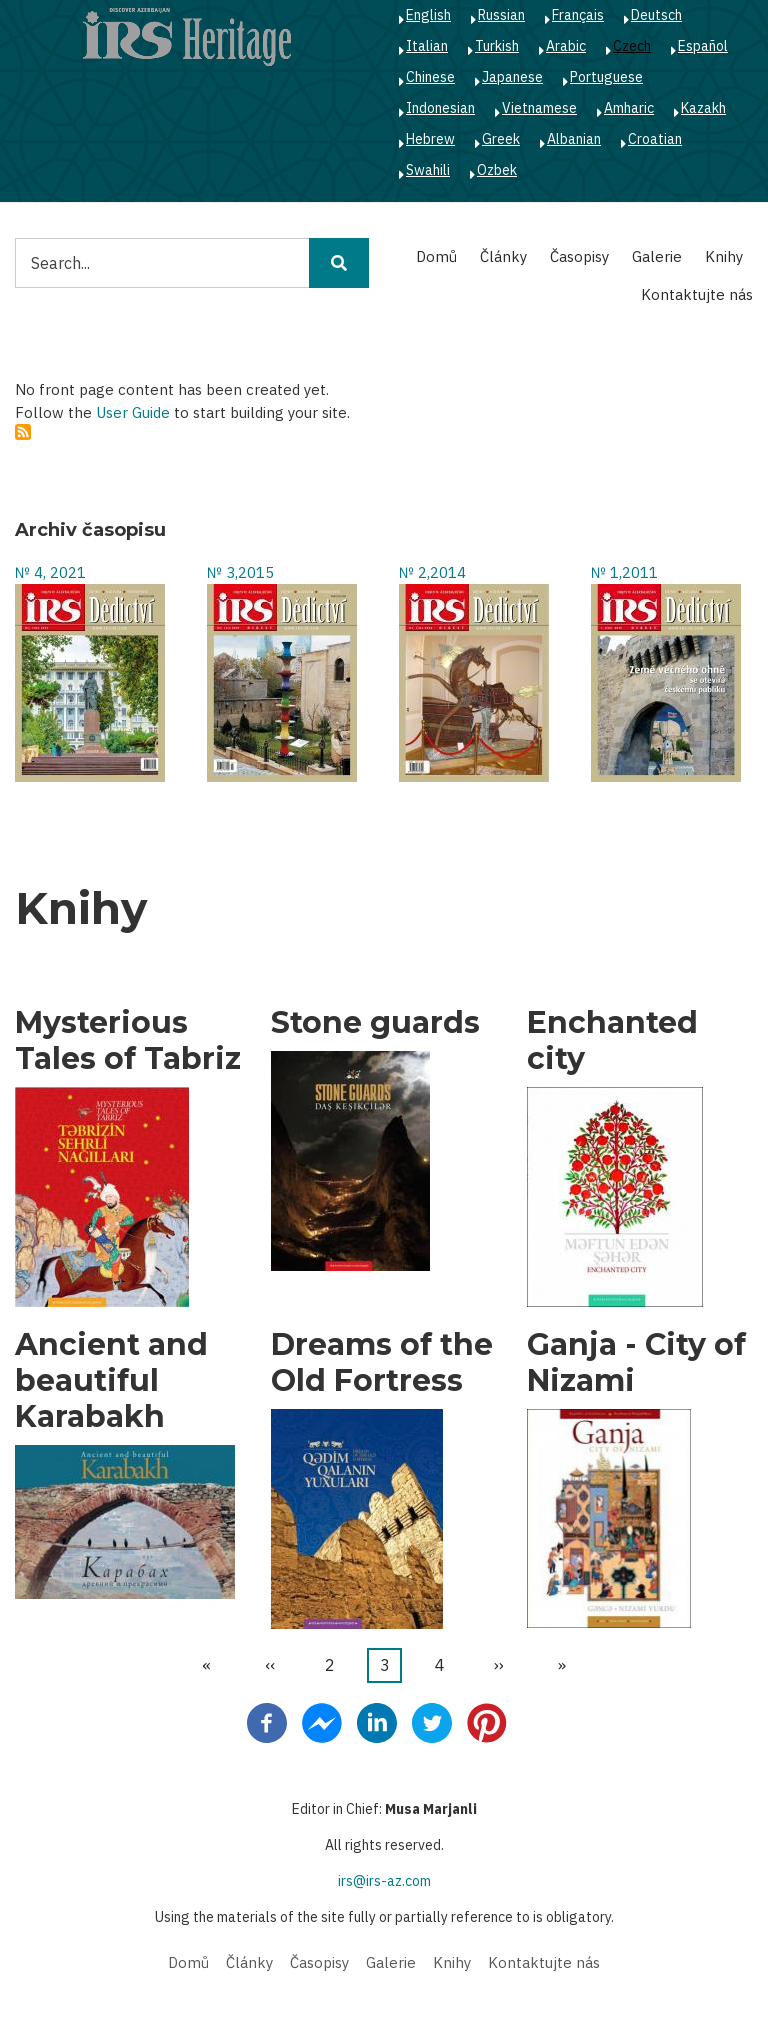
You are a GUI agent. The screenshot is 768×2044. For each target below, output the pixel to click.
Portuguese (606, 77)
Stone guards (375, 1023)
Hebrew (430, 139)
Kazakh (703, 108)
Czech (632, 46)
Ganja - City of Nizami (636, 1363)
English (428, 15)
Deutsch (656, 15)
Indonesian (440, 108)
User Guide (133, 412)
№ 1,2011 (624, 572)
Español (703, 46)
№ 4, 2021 (50, 572)
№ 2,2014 (432, 572)
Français (578, 15)
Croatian (655, 139)
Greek (501, 139)
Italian (427, 46)
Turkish (497, 46)
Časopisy (579, 256)
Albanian (574, 139)
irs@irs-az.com (384, 1881)
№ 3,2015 (240, 572)
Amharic (629, 108)
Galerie (657, 256)
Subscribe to (23, 432)
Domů (436, 256)
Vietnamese (539, 108)
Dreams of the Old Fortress (382, 1363)
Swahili (428, 170)
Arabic (566, 46)
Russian (501, 15)
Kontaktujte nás (697, 294)
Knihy (724, 256)
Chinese (430, 77)
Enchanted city (612, 1041)
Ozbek (497, 170)
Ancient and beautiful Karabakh (111, 1381)
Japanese (512, 77)
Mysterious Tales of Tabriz (128, 1041)
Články (503, 256)
